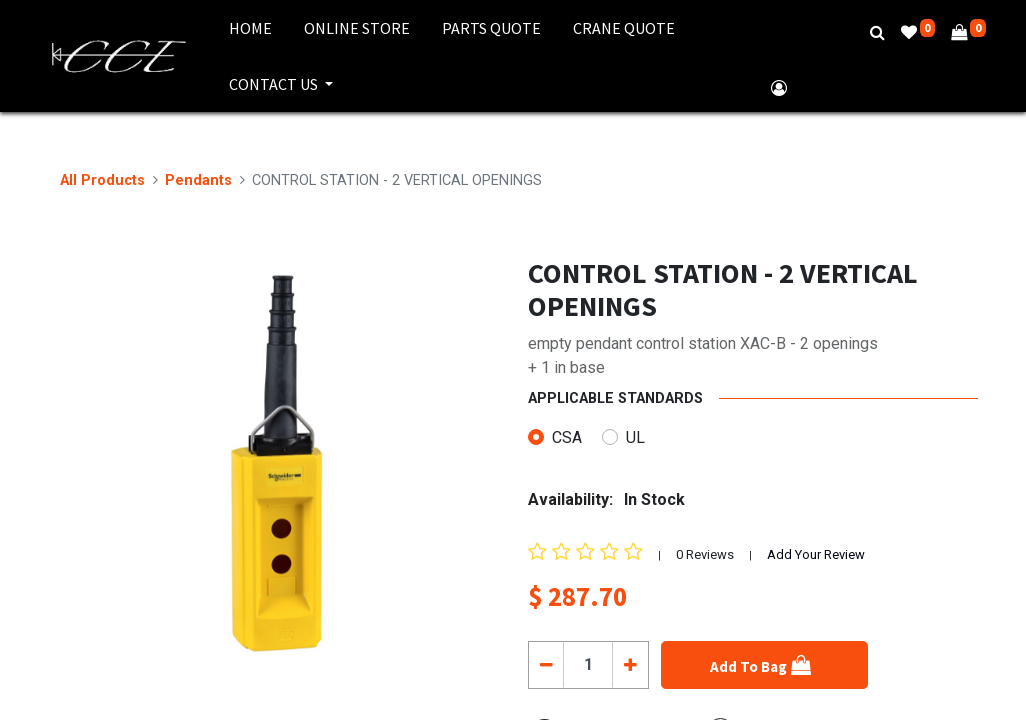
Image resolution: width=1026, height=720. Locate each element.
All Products (102, 180)
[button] (764, 665)
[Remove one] (546, 665)
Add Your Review (816, 554)
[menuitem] (250, 28)
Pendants (198, 180)
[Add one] (629, 665)
